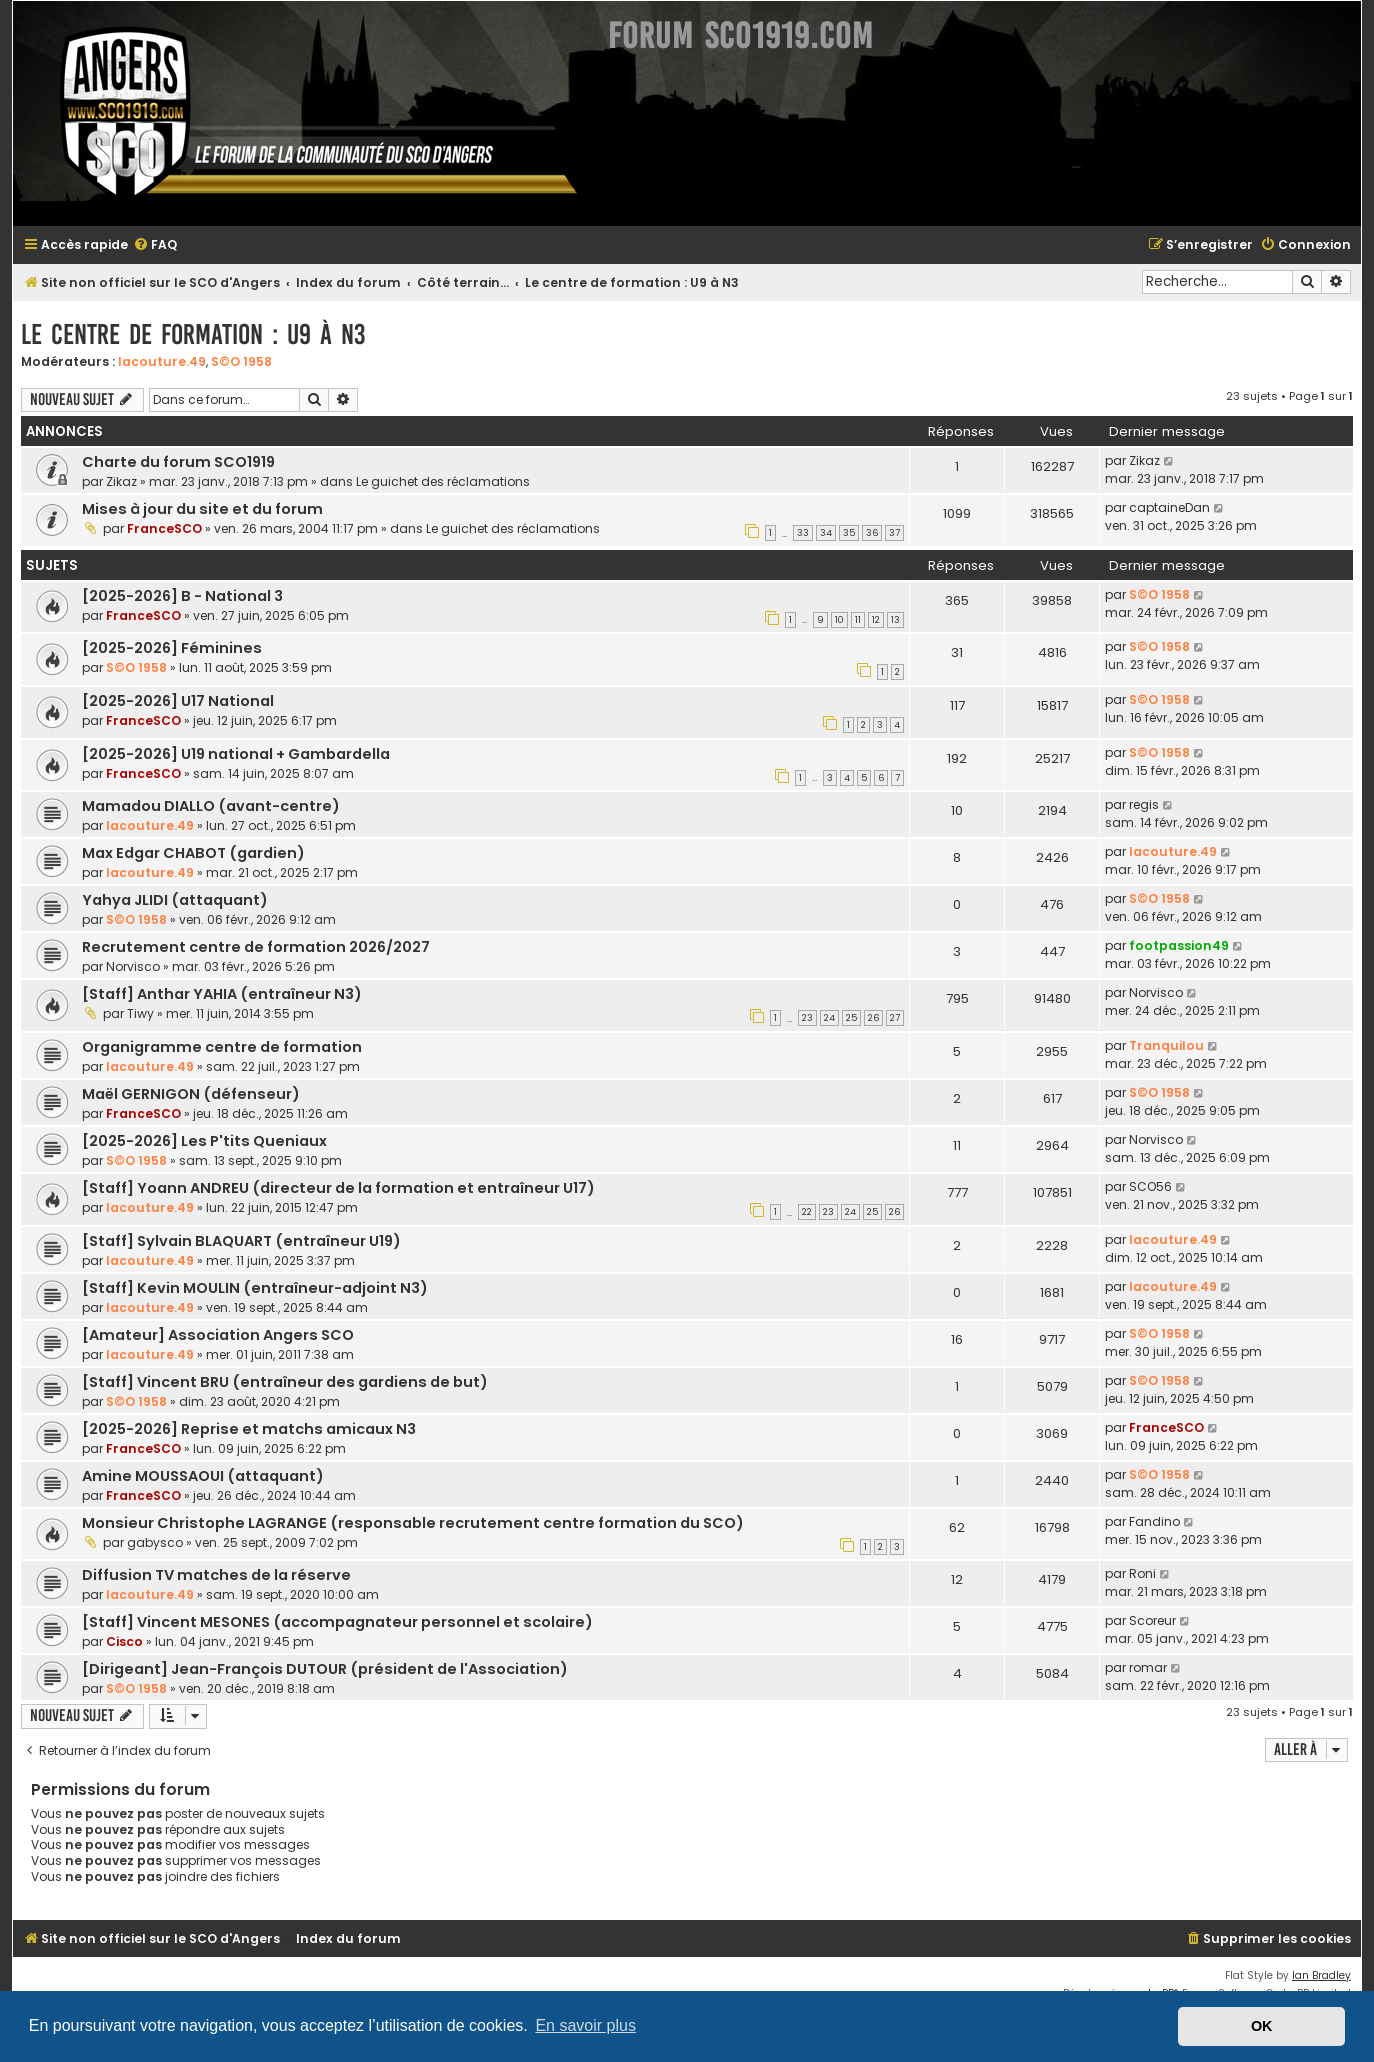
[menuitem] (155, 245)
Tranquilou (1166, 1045)
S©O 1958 (241, 361)
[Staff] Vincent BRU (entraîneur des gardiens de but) (285, 1382)
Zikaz (121, 481)
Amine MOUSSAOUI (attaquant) (203, 1476)
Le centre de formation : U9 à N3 (193, 334)
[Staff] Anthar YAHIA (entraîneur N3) (222, 994)
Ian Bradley (1321, 1975)
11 (858, 620)
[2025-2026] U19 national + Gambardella (236, 754)
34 (826, 533)
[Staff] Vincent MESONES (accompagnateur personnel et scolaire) (337, 1622)
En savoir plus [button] (585, 2025)
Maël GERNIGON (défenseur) (191, 1094)
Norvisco (133, 966)
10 (839, 620)
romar (1148, 1667)
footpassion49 (1179, 945)
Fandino (1154, 1521)
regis (1144, 804)
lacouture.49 (162, 361)
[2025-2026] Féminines (172, 648)
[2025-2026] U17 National (178, 701)
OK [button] (1262, 2026)
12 (876, 620)
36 (872, 533)
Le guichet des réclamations (443, 481)
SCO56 (1150, 1186)
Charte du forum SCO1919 (178, 462)
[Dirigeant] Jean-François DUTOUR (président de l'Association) (325, 1669)
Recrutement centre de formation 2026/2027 (256, 947)
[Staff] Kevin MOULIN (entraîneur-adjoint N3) (255, 1288)
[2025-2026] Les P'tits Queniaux (204, 1141)
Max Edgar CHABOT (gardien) (193, 853)
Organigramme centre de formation (222, 1047)
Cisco (124, 1641)
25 (851, 1018)
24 (829, 1018)
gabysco (155, 1542)
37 (894, 533)
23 (807, 1018)
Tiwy (140, 1013)
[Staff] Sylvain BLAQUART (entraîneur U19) (241, 1241)
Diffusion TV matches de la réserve (216, 1575)
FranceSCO (164, 528)
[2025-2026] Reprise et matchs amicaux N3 (249, 1429)
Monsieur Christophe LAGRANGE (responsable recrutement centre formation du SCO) (413, 1523)
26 (873, 1018)
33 (803, 533)
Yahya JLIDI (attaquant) (175, 900)
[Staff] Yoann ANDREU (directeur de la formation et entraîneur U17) (338, 1188)
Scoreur (1152, 1620)
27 (895, 1018)
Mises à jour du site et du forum (202, 509)
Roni (1142, 1573)
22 (807, 1212)
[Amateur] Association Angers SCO (218, 1335)
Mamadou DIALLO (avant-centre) (211, 806)
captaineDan (1169, 507)
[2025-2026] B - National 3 (182, 596)
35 (849, 533)
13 (895, 620)
